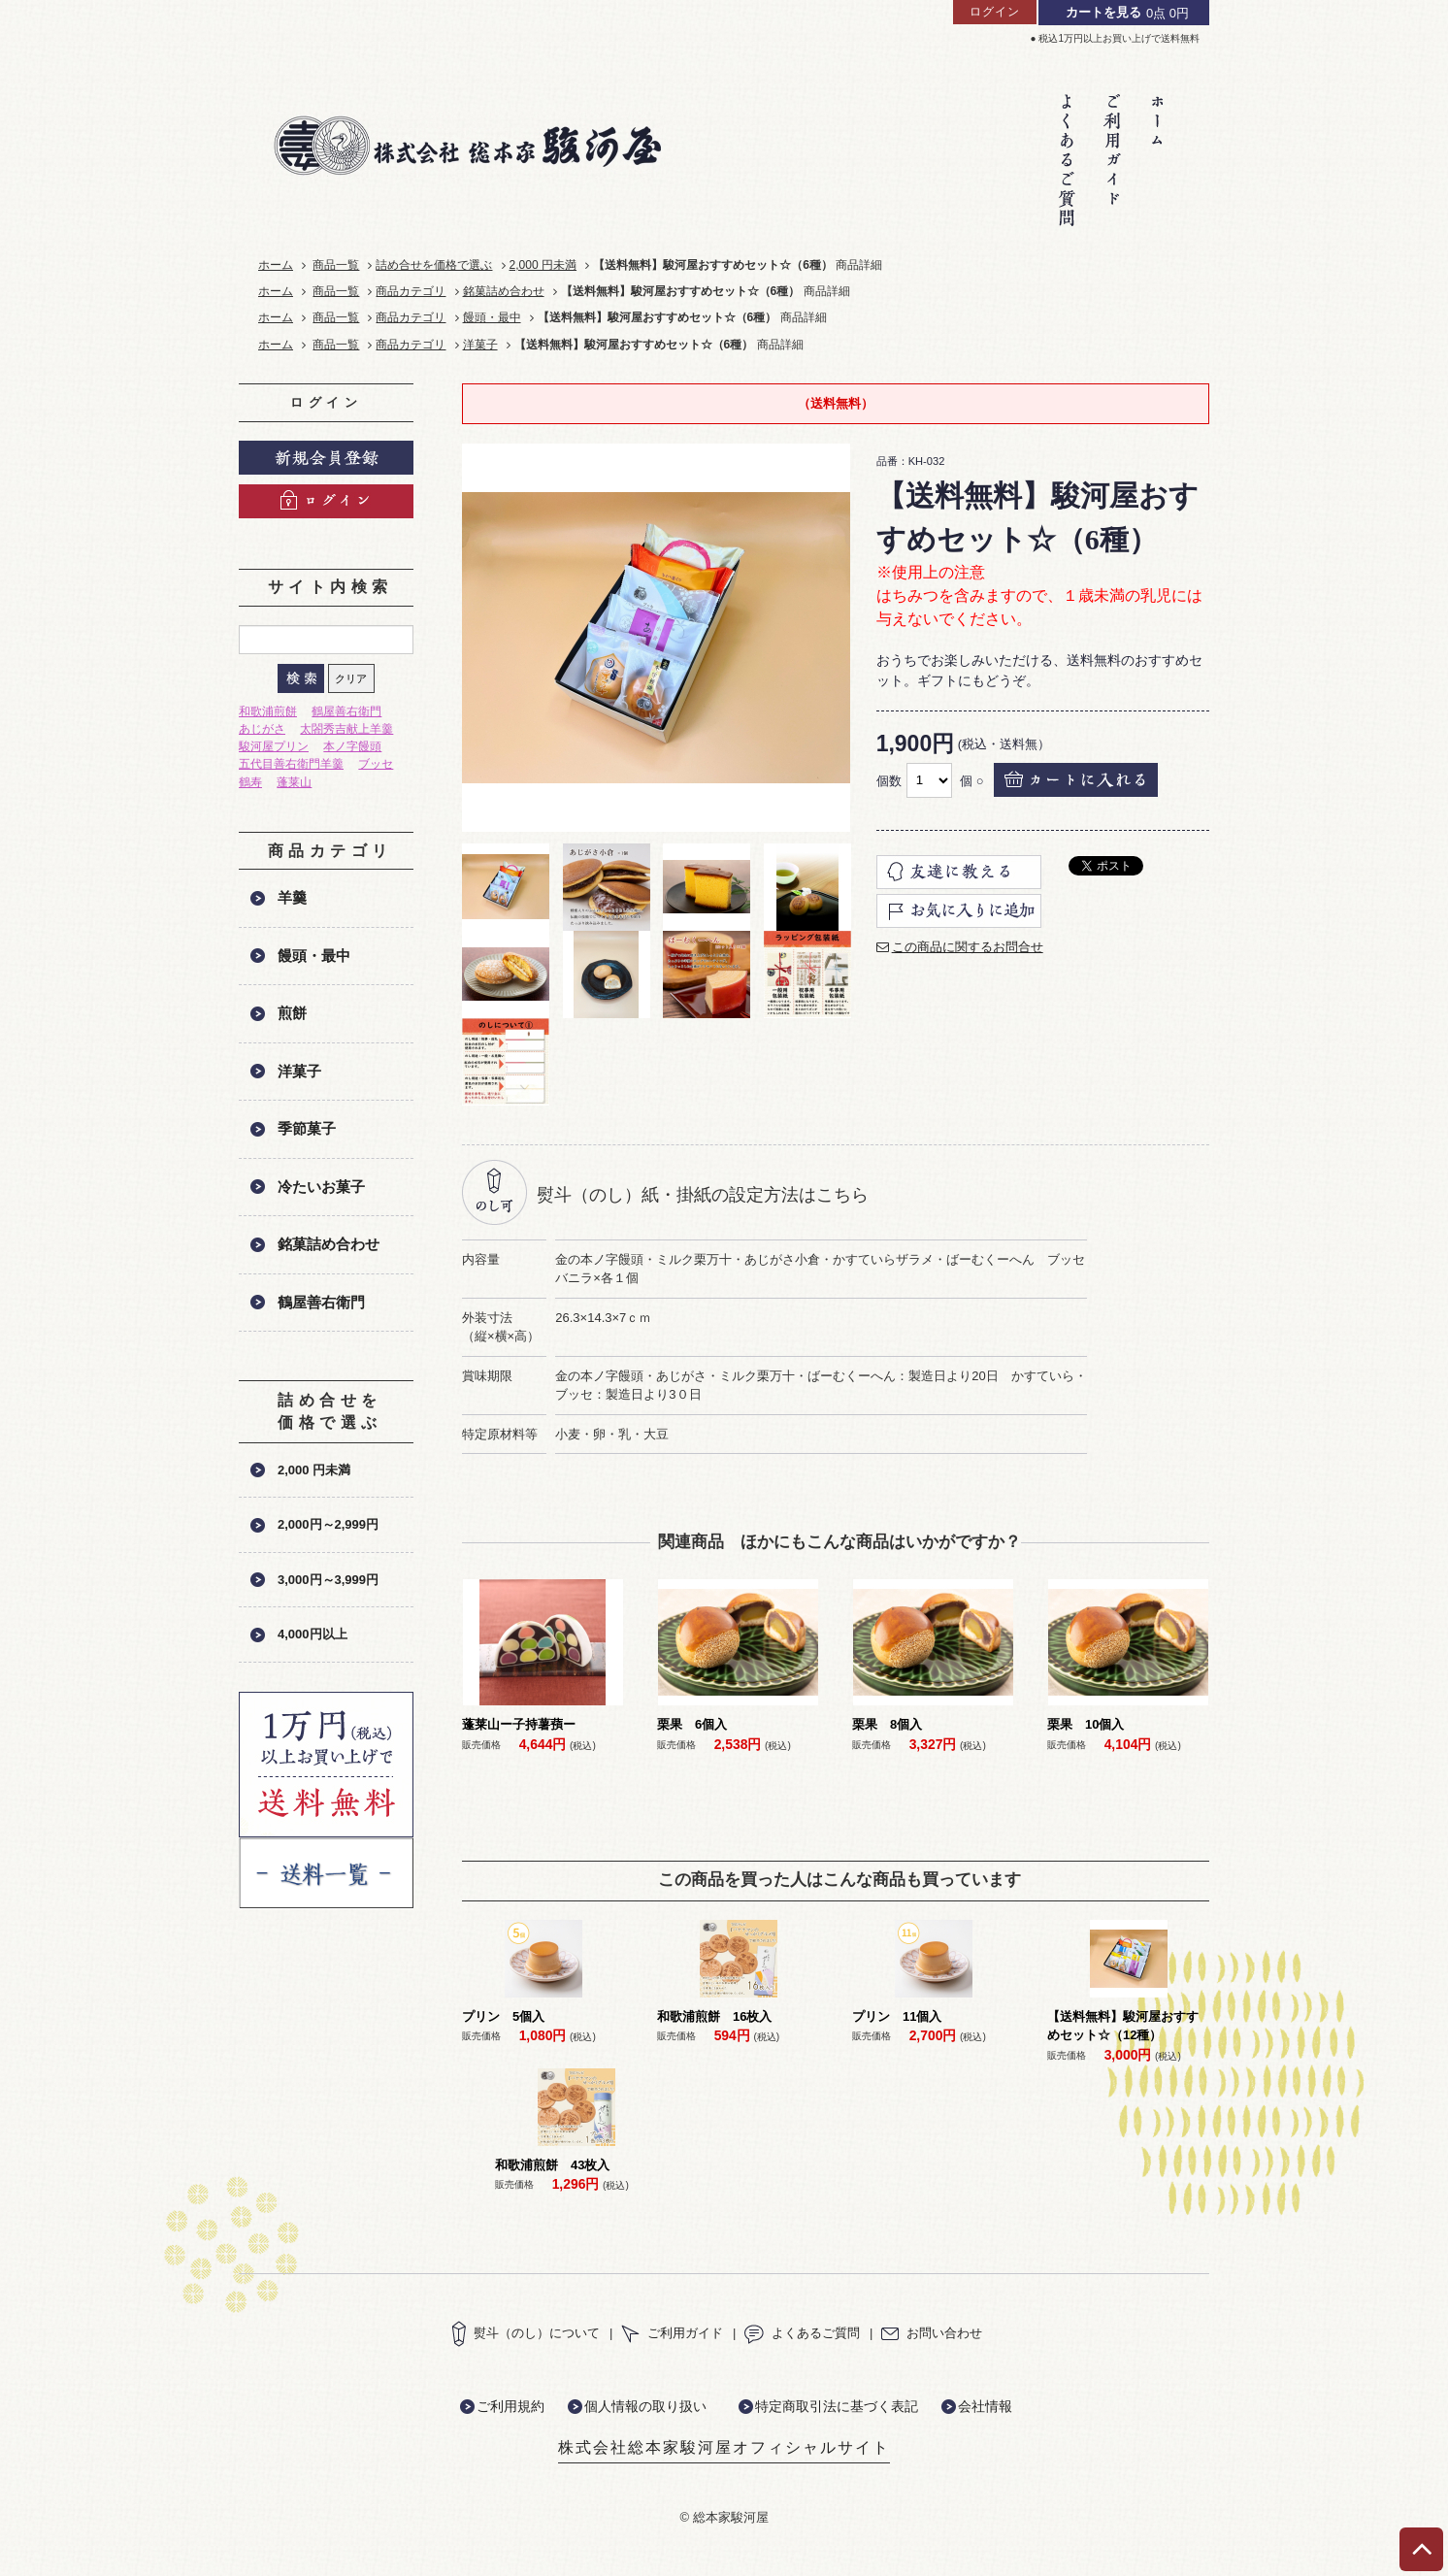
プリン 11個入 (896, 2016)
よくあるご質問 (802, 2333)
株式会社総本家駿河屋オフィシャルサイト (724, 2447)
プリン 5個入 (503, 2016)
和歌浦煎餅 (268, 711)
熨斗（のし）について (525, 2333)
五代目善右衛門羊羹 (291, 764)
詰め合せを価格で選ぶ (434, 265)
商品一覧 (336, 265)
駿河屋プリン (274, 746)
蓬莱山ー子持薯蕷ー (519, 1724)
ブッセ (375, 764)
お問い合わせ (931, 2333)
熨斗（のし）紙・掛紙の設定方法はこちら (703, 1195)
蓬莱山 (294, 782)
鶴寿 (250, 782)
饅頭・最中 (492, 317)
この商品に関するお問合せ (967, 947)
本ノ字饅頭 (352, 746)
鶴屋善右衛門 (346, 711)
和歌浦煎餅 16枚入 (714, 2016)
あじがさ (262, 729)
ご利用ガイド (672, 2333)
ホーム (275, 265)
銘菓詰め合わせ (503, 291)
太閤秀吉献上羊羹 (346, 729)
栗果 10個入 (1085, 1724)
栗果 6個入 (692, 1724)
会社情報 (985, 2406)
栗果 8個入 (887, 1724)
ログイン (995, 11)
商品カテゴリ (410, 291)
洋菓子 (480, 344)
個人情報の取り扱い (645, 2406)
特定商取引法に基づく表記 (836, 2406)
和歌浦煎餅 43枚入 (552, 2165)
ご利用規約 (510, 2406)
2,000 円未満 (543, 265)
